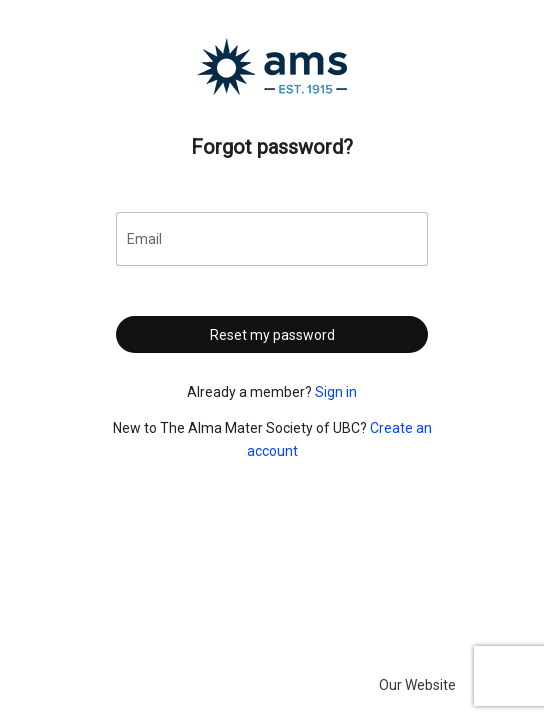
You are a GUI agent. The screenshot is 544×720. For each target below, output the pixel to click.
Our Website (417, 685)
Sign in (336, 392)
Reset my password (272, 335)
